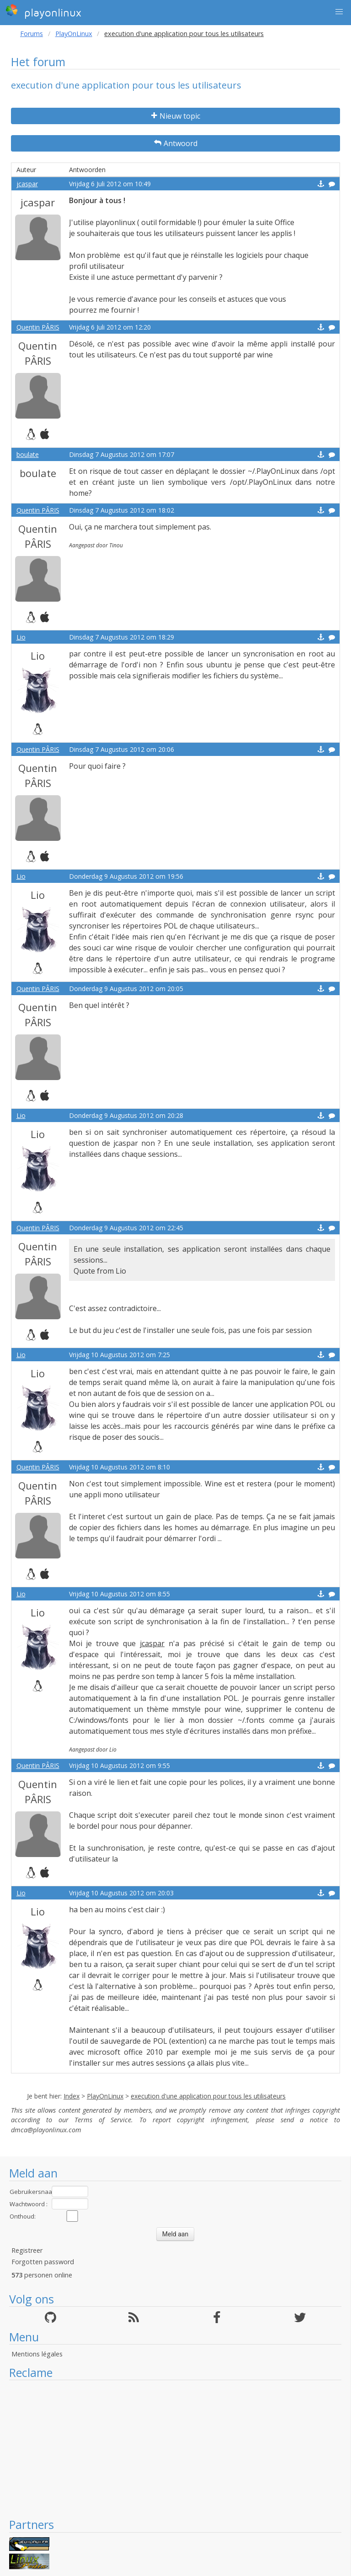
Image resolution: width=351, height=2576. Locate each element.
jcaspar (27, 183)
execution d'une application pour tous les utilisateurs (208, 2096)
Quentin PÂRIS (37, 327)
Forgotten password (42, 2261)
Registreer (27, 2250)
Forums (31, 33)
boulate (27, 454)
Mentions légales (37, 2354)
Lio (21, 637)
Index (72, 2096)
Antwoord (175, 143)
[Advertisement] (175, 2449)
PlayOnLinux (73, 33)
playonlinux (43, 11)
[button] (339, 12)
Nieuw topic (175, 116)
